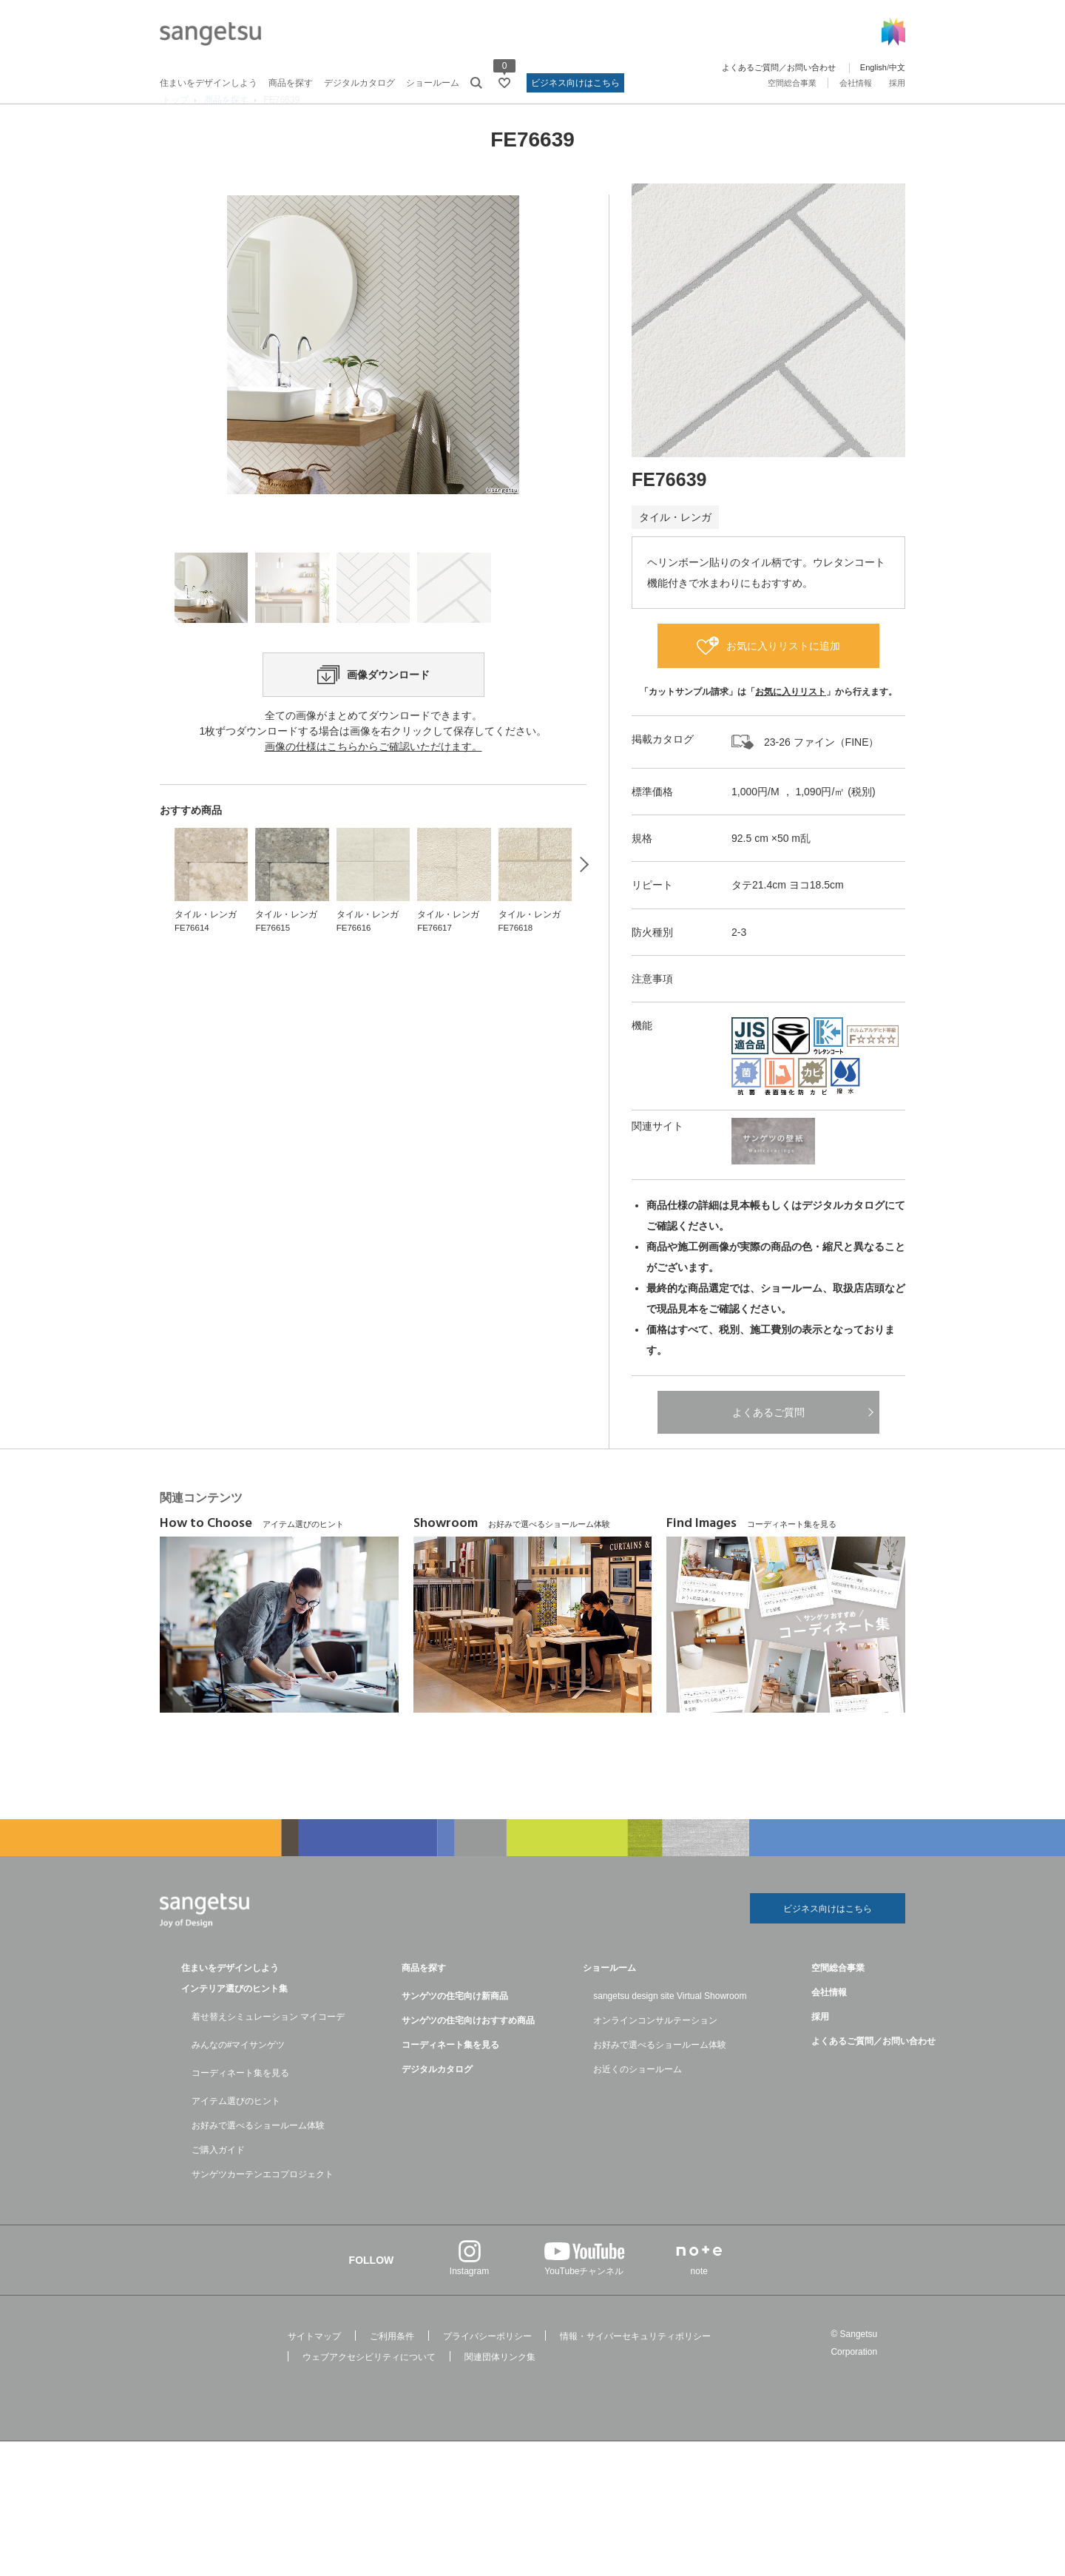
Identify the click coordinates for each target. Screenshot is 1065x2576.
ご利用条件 (392, 2367)
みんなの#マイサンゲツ (238, 2076)
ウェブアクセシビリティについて (369, 2388)
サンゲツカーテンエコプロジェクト (263, 2205)
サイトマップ (314, 2367)
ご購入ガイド (218, 2181)
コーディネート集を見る (240, 2104)
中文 (897, 67)
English (873, 67)
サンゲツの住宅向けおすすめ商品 (468, 2051)
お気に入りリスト (790, 719)
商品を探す (290, 83)
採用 (897, 82)
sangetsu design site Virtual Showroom (669, 2027)
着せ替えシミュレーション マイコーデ (268, 2048)
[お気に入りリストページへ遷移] (504, 83)
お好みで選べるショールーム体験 (258, 2156)
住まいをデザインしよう (208, 83)
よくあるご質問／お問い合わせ (779, 67)
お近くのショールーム (637, 2100)
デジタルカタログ (359, 83)
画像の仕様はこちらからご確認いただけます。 (373, 843)
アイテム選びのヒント (236, 2132)
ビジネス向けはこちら (575, 83)
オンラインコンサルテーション (655, 2051)
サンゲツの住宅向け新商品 (455, 2027)
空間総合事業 (792, 82)
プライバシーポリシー (487, 2367)
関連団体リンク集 (499, 2388)
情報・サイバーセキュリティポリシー (635, 2367)
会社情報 (855, 82)
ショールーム (432, 83)
